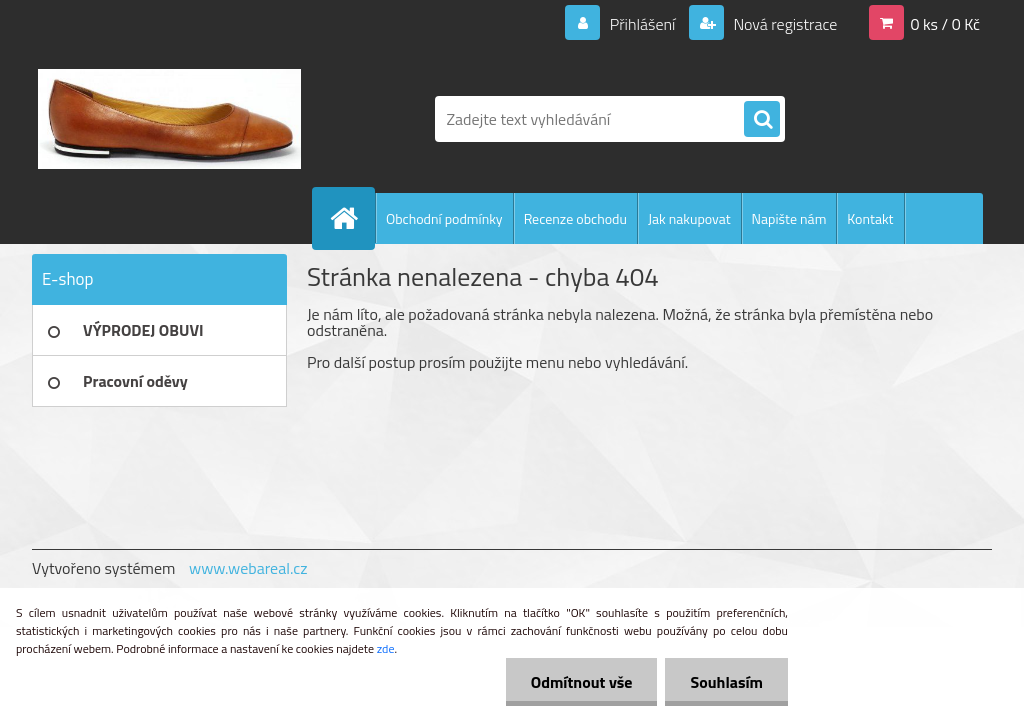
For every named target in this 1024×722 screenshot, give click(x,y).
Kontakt (870, 218)
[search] (762, 120)
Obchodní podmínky (444, 218)
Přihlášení (642, 24)
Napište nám (789, 218)
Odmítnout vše (582, 682)
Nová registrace (784, 24)
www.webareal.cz (248, 568)
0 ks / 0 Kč (945, 24)
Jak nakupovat (689, 218)
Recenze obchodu (575, 218)
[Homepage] (352, 218)
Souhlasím (726, 682)
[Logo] (169, 119)
